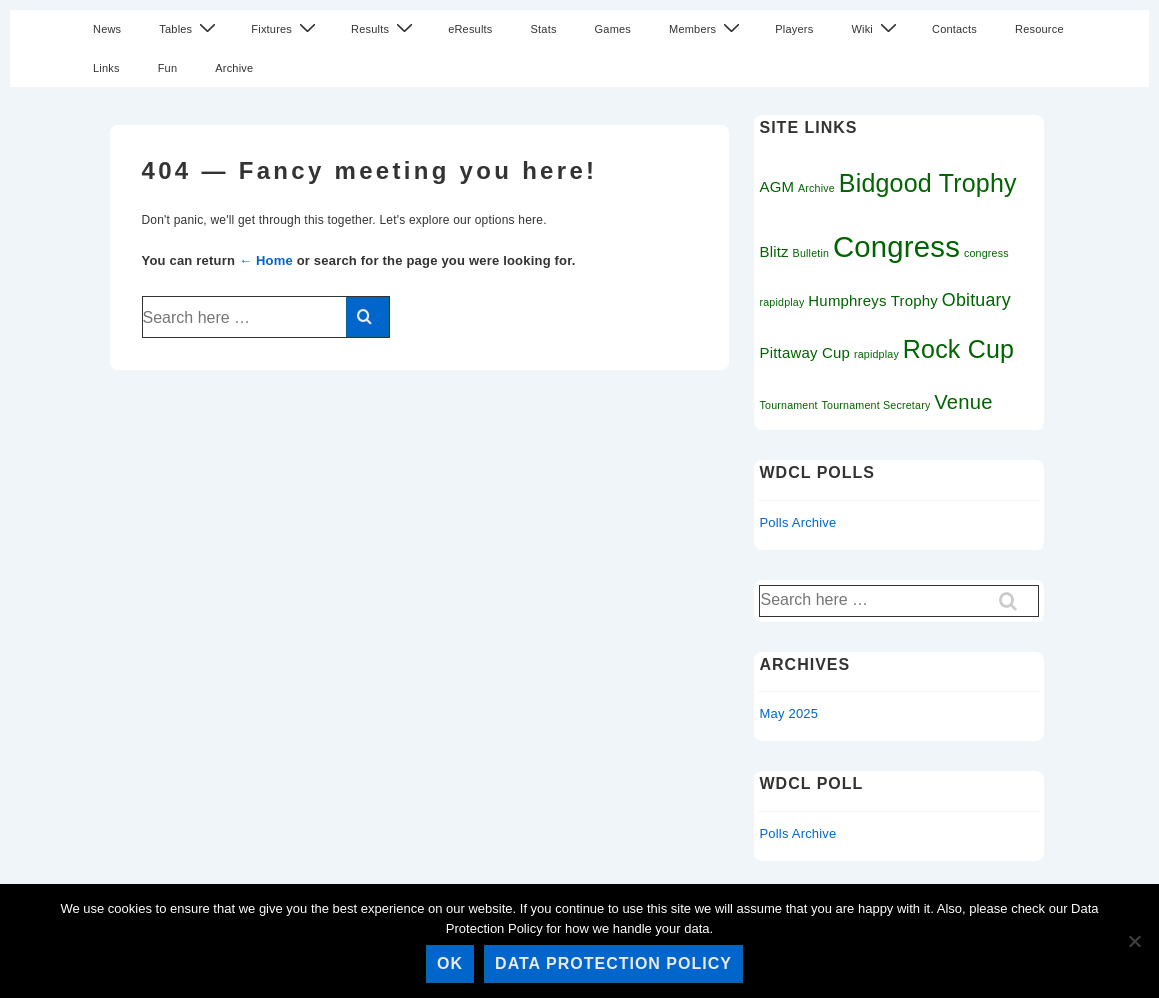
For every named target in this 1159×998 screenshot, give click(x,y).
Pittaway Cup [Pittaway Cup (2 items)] (804, 352)
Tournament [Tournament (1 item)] (788, 405)
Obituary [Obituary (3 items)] (976, 300)
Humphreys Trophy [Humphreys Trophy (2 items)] (873, 300)
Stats (544, 29)
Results (384, 28)
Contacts (954, 29)
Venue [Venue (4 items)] (963, 402)
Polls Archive (797, 522)
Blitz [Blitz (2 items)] (773, 251)
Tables (190, 28)
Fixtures (286, 28)
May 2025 (788, 713)
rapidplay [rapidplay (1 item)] (876, 354)
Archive (234, 68)
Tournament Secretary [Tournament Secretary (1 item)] (876, 405)
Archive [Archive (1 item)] (816, 188)
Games (613, 29)
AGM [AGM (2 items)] (776, 186)
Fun (168, 68)
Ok (450, 963)
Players (794, 29)
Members (707, 28)
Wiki (876, 28)
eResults (470, 29)
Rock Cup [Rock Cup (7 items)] (958, 349)
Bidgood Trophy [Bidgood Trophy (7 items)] (928, 183)
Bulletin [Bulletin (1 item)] (811, 253)
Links (106, 68)
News (107, 29)
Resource (1039, 29)
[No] (1134, 941)
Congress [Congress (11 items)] (896, 246)
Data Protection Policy (613, 963)
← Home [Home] (266, 260)
